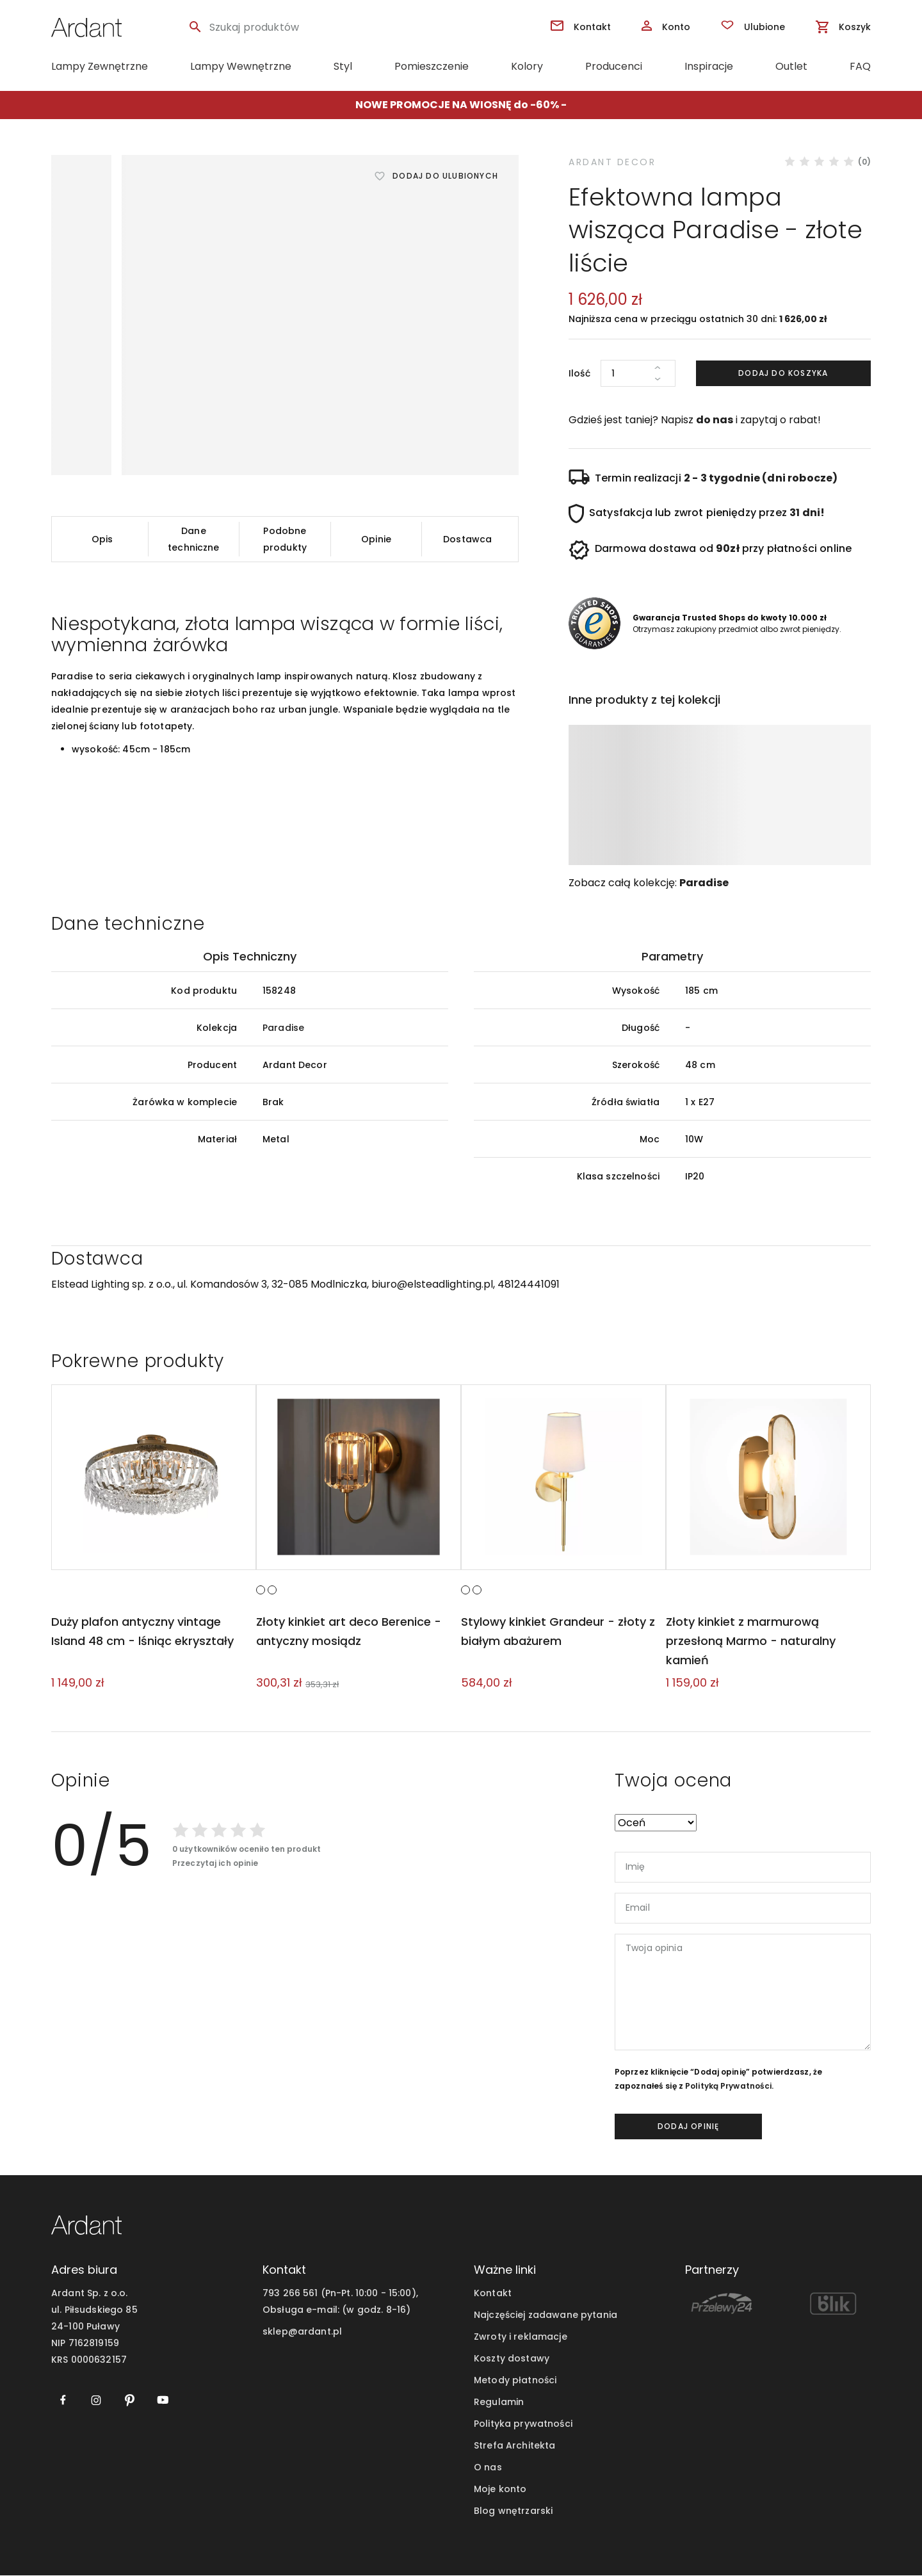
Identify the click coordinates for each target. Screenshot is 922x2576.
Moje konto (500, 2489)
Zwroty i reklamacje (520, 2337)
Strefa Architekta (514, 2446)
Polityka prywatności (523, 2424)
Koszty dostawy (511, 2359)
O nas (488, 2467)
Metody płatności (515, 2380)
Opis (102, 539)
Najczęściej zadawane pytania (545, 2315)
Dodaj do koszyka (783, 373)
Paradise (704, 882)
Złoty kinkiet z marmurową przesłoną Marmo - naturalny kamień (750, 1641)
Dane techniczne (193, 539)
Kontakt (493, 2293)
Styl (343, 66)
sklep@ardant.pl (302, 2332)
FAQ (860, 66)
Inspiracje (708, 66)
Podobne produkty (285, 539)
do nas (714, 419)
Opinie (376, 539)
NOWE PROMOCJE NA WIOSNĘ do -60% (457, 104)
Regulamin (499, 2402)
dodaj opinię (688, 2126)
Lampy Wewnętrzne (240, 66)
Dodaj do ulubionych (445, 175)
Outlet (791, 66)
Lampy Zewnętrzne (99, 66)
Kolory (527, 66)
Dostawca (467, 539)
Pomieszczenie (431, 66)
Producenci (613, 66)
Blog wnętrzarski (513, 2511)
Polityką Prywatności (728, 2085)
